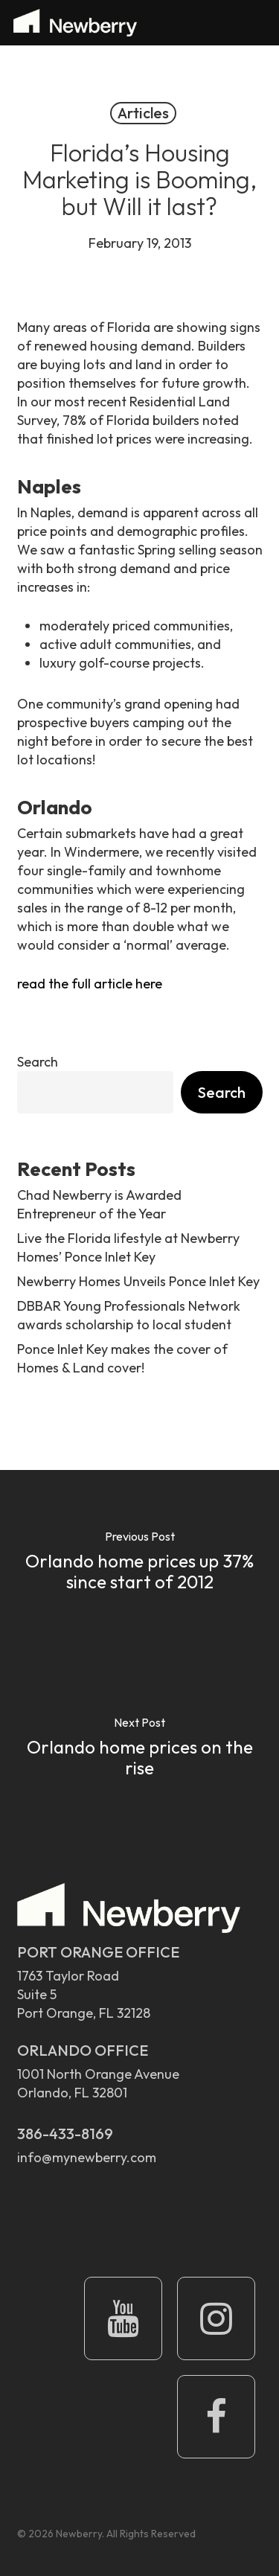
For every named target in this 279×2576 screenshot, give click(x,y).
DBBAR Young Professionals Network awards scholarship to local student (128, 1315)
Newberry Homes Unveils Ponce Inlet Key (138, 1281)
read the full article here (89, 983)
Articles (143, 112)
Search (37, 1061)
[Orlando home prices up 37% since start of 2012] (139, 1563)
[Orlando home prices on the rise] (139, 1749)
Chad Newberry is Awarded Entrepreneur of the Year (99, 1204)
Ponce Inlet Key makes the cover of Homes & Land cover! (122, 1358)
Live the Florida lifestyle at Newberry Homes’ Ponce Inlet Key (128, 1247)
